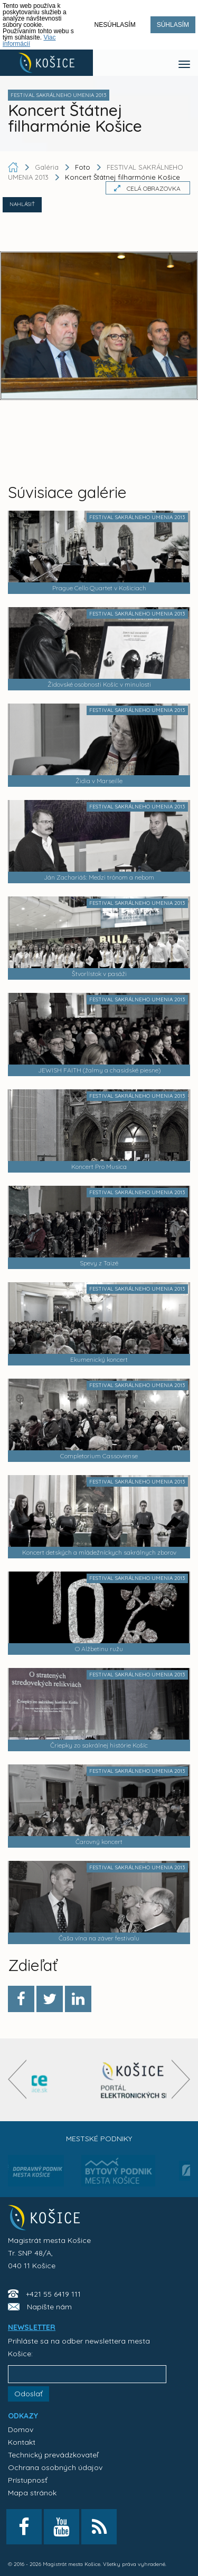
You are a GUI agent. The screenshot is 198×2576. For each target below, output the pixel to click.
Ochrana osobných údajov (55, 2467)
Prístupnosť (28, 2480)
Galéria (48, 167)
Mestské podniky (99, 2138)
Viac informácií (29, 40)
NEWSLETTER (31, 2327)
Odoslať (28, 2393)
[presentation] (17, 2079)
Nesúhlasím (115, 24)
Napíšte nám (49, 2306)
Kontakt (21, 2442)
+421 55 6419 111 (53, 2294)
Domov (20, 2429)
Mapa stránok (32, 2492)
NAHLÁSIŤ (22, 204)
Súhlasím (173, 24)
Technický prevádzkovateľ (53, 2455)
